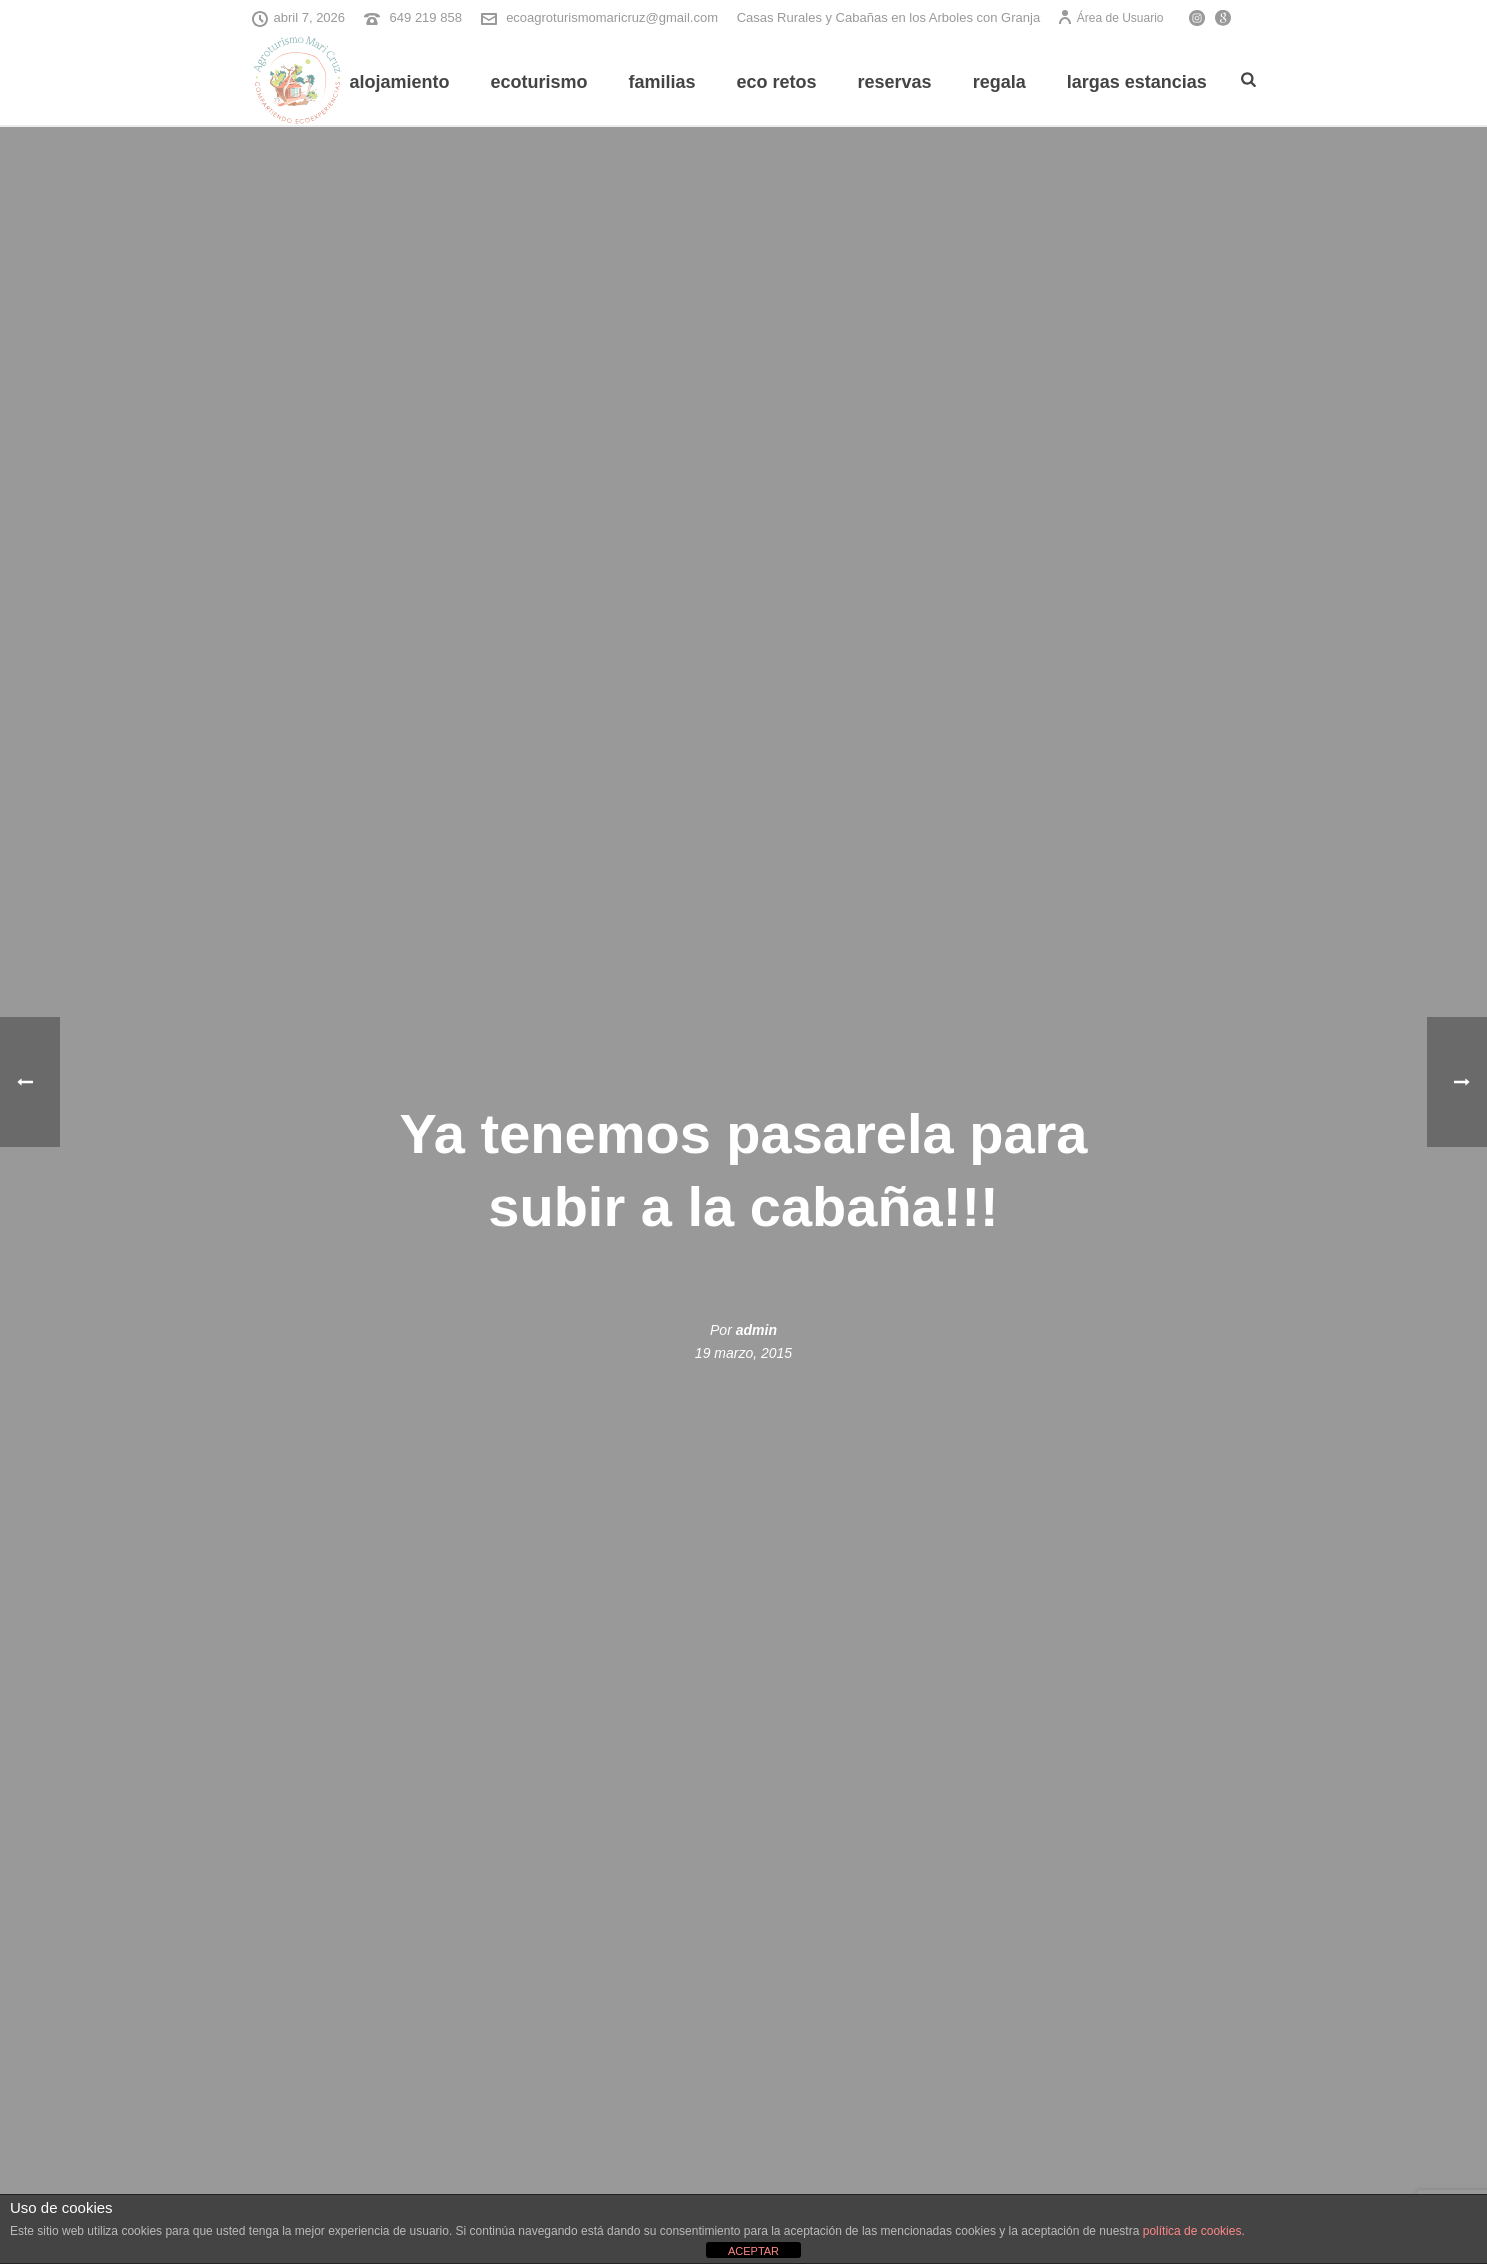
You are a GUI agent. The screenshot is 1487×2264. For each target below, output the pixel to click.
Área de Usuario (1110, 18)
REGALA (999, 82)
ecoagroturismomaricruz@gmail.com (612, 17)
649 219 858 (426, 17)
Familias (661, 82)
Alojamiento (399, 82)
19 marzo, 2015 (743, 1353)
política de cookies (1192, 2231)
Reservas (895, 82)
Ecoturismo (538, 82)
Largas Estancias (1137, 82)
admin (756, 1330)
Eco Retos (777, 82)
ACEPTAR (753, 2251)
